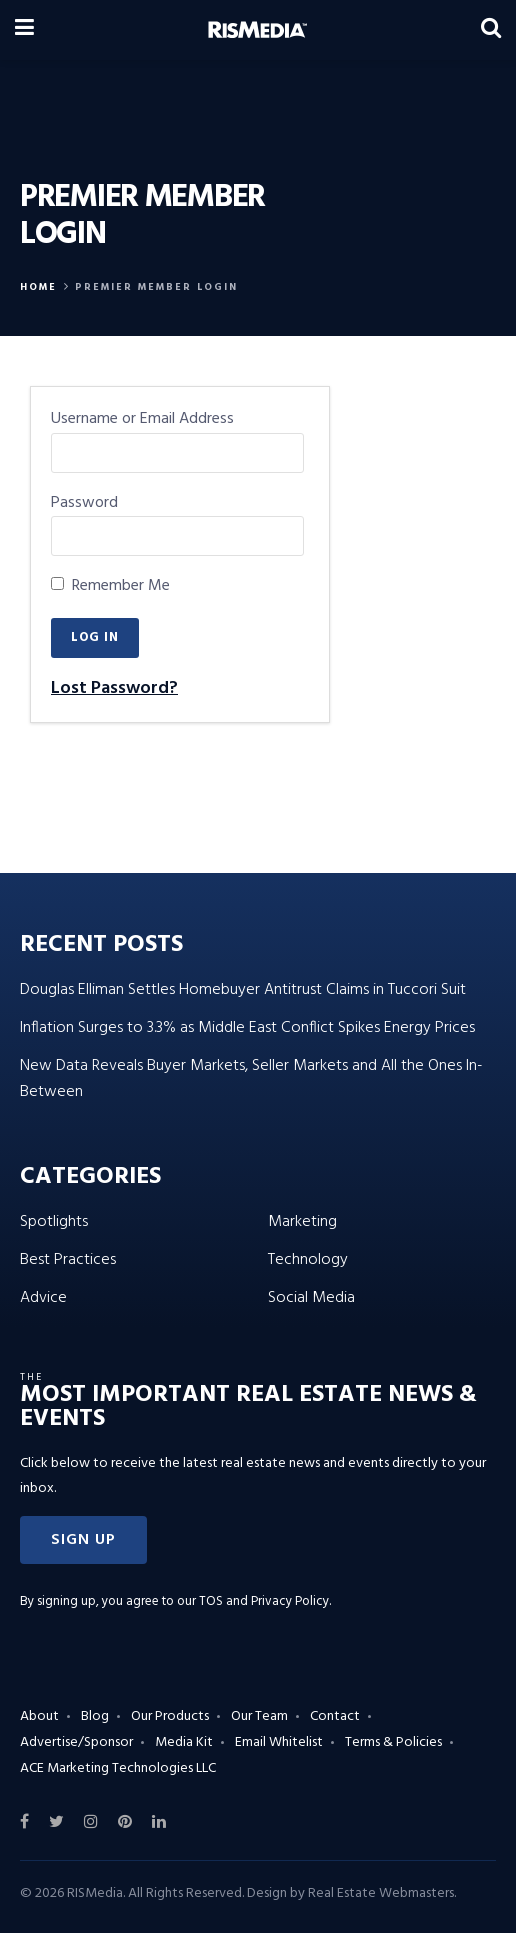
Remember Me (110, 586)
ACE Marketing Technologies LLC (118, 1768)
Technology (308, 1260)
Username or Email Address (142, 419)
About (39, 1716)
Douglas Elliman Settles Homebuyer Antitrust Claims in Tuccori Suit (243, 990)
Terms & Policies (393, 1742)
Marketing (302, 1222)
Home (38, 287)
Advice (43, 1298)
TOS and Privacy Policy (264, 1601)
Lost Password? (114, 688)
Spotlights (54, 1222)
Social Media (311, 1298)
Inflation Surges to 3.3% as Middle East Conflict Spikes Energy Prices (247, 1028)
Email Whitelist (279, 1742)
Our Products (170, 1716)
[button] (83, 1540)
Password (84, 503)
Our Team (259, 1716)
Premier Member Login (156, 287)
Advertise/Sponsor (76, 1742)
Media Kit (184, 1742)
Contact (335, 1716)
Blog (95, 1716)
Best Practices (68, 1260)
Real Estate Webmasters (381, 1893)
